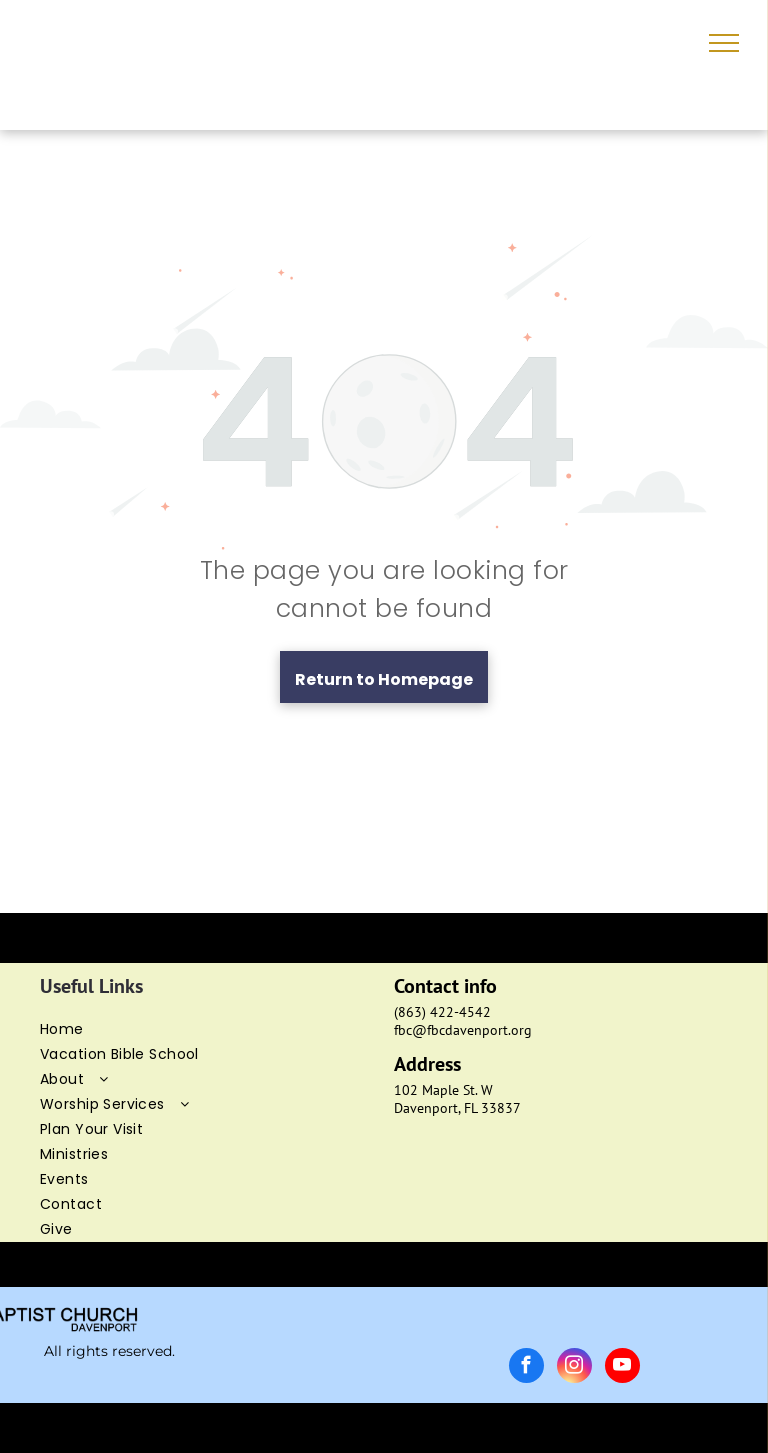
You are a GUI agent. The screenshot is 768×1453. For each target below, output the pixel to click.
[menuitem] (207, 1029)
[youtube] (622, 1368)
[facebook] (526, 1368)
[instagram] (574, 1368)
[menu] (724, 43)
